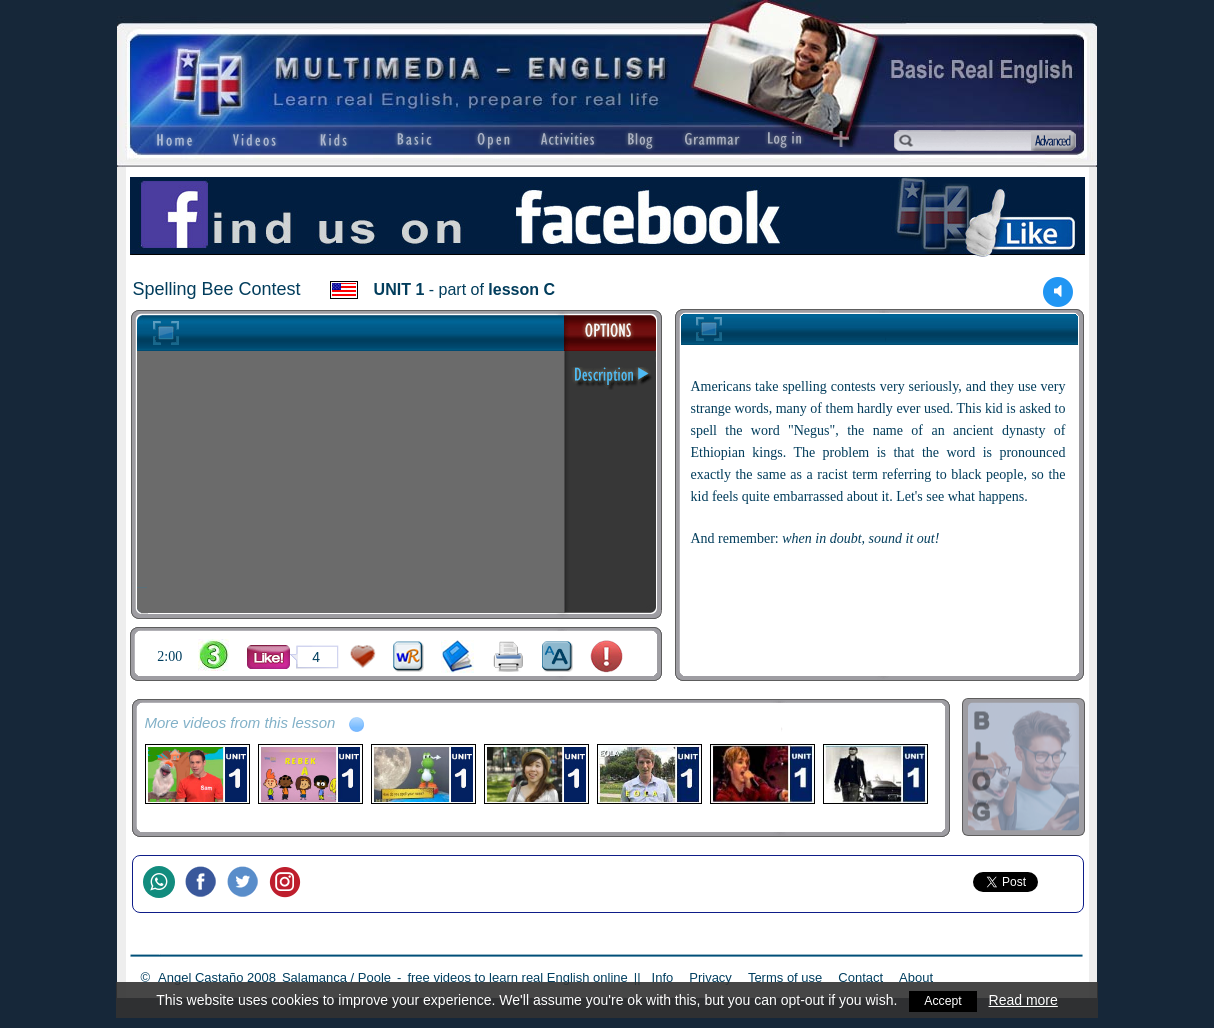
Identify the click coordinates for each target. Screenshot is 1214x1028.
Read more (1025, 1000)
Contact (860, 977)
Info (663, 977)
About (916, 977)
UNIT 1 (399, 289)
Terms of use (785, 977)
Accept (943, 1000)
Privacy (710, 977)
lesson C (521, 289)
